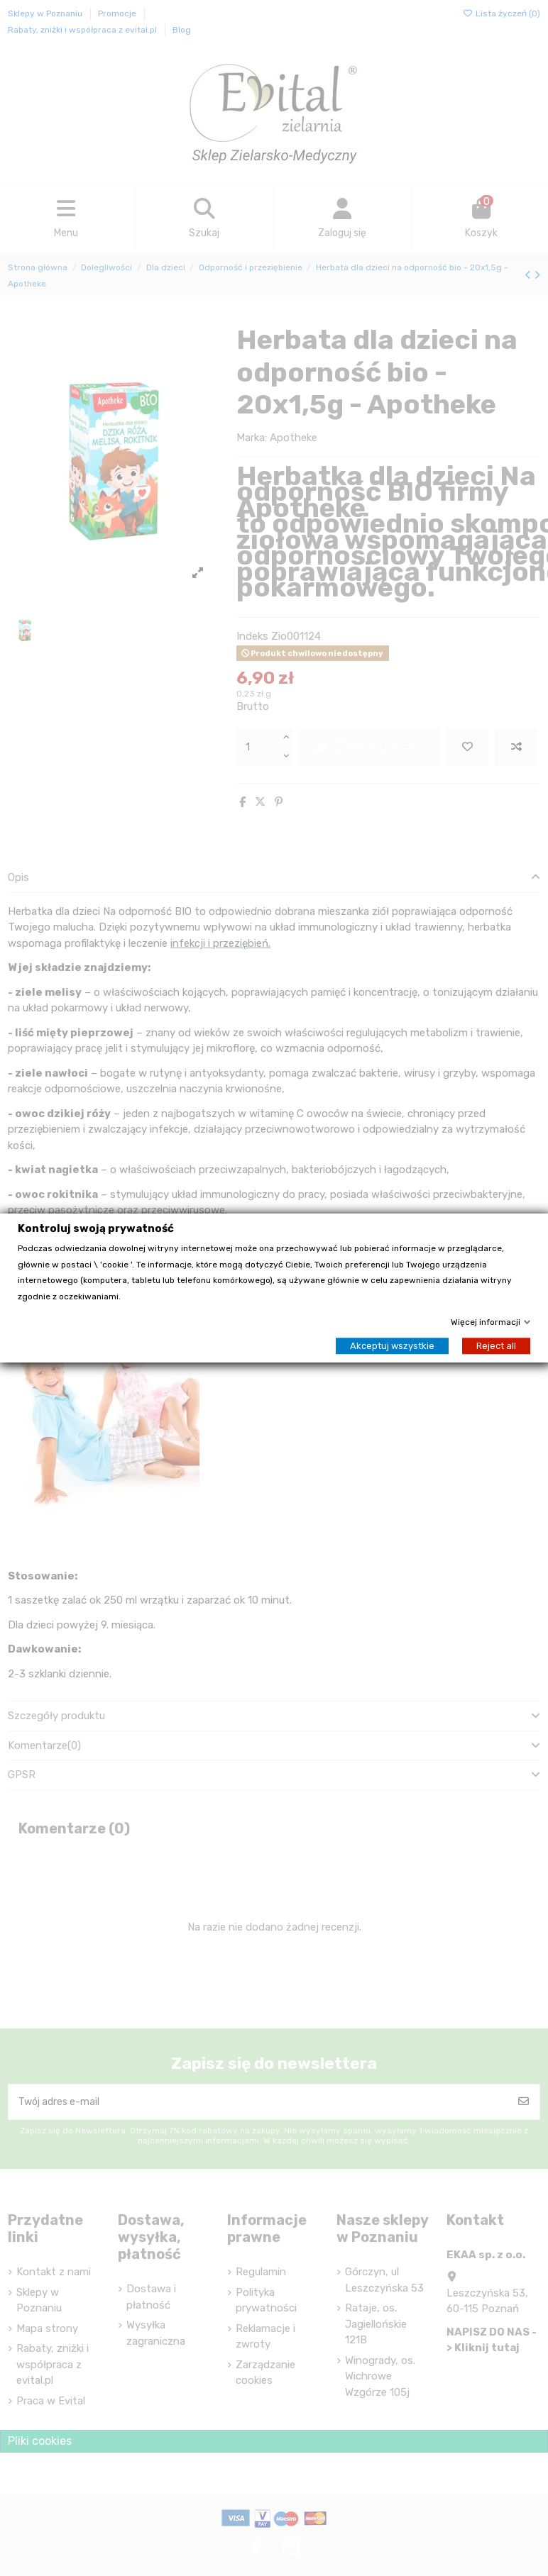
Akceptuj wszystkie (392, 1345)
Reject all (496, 1345)
